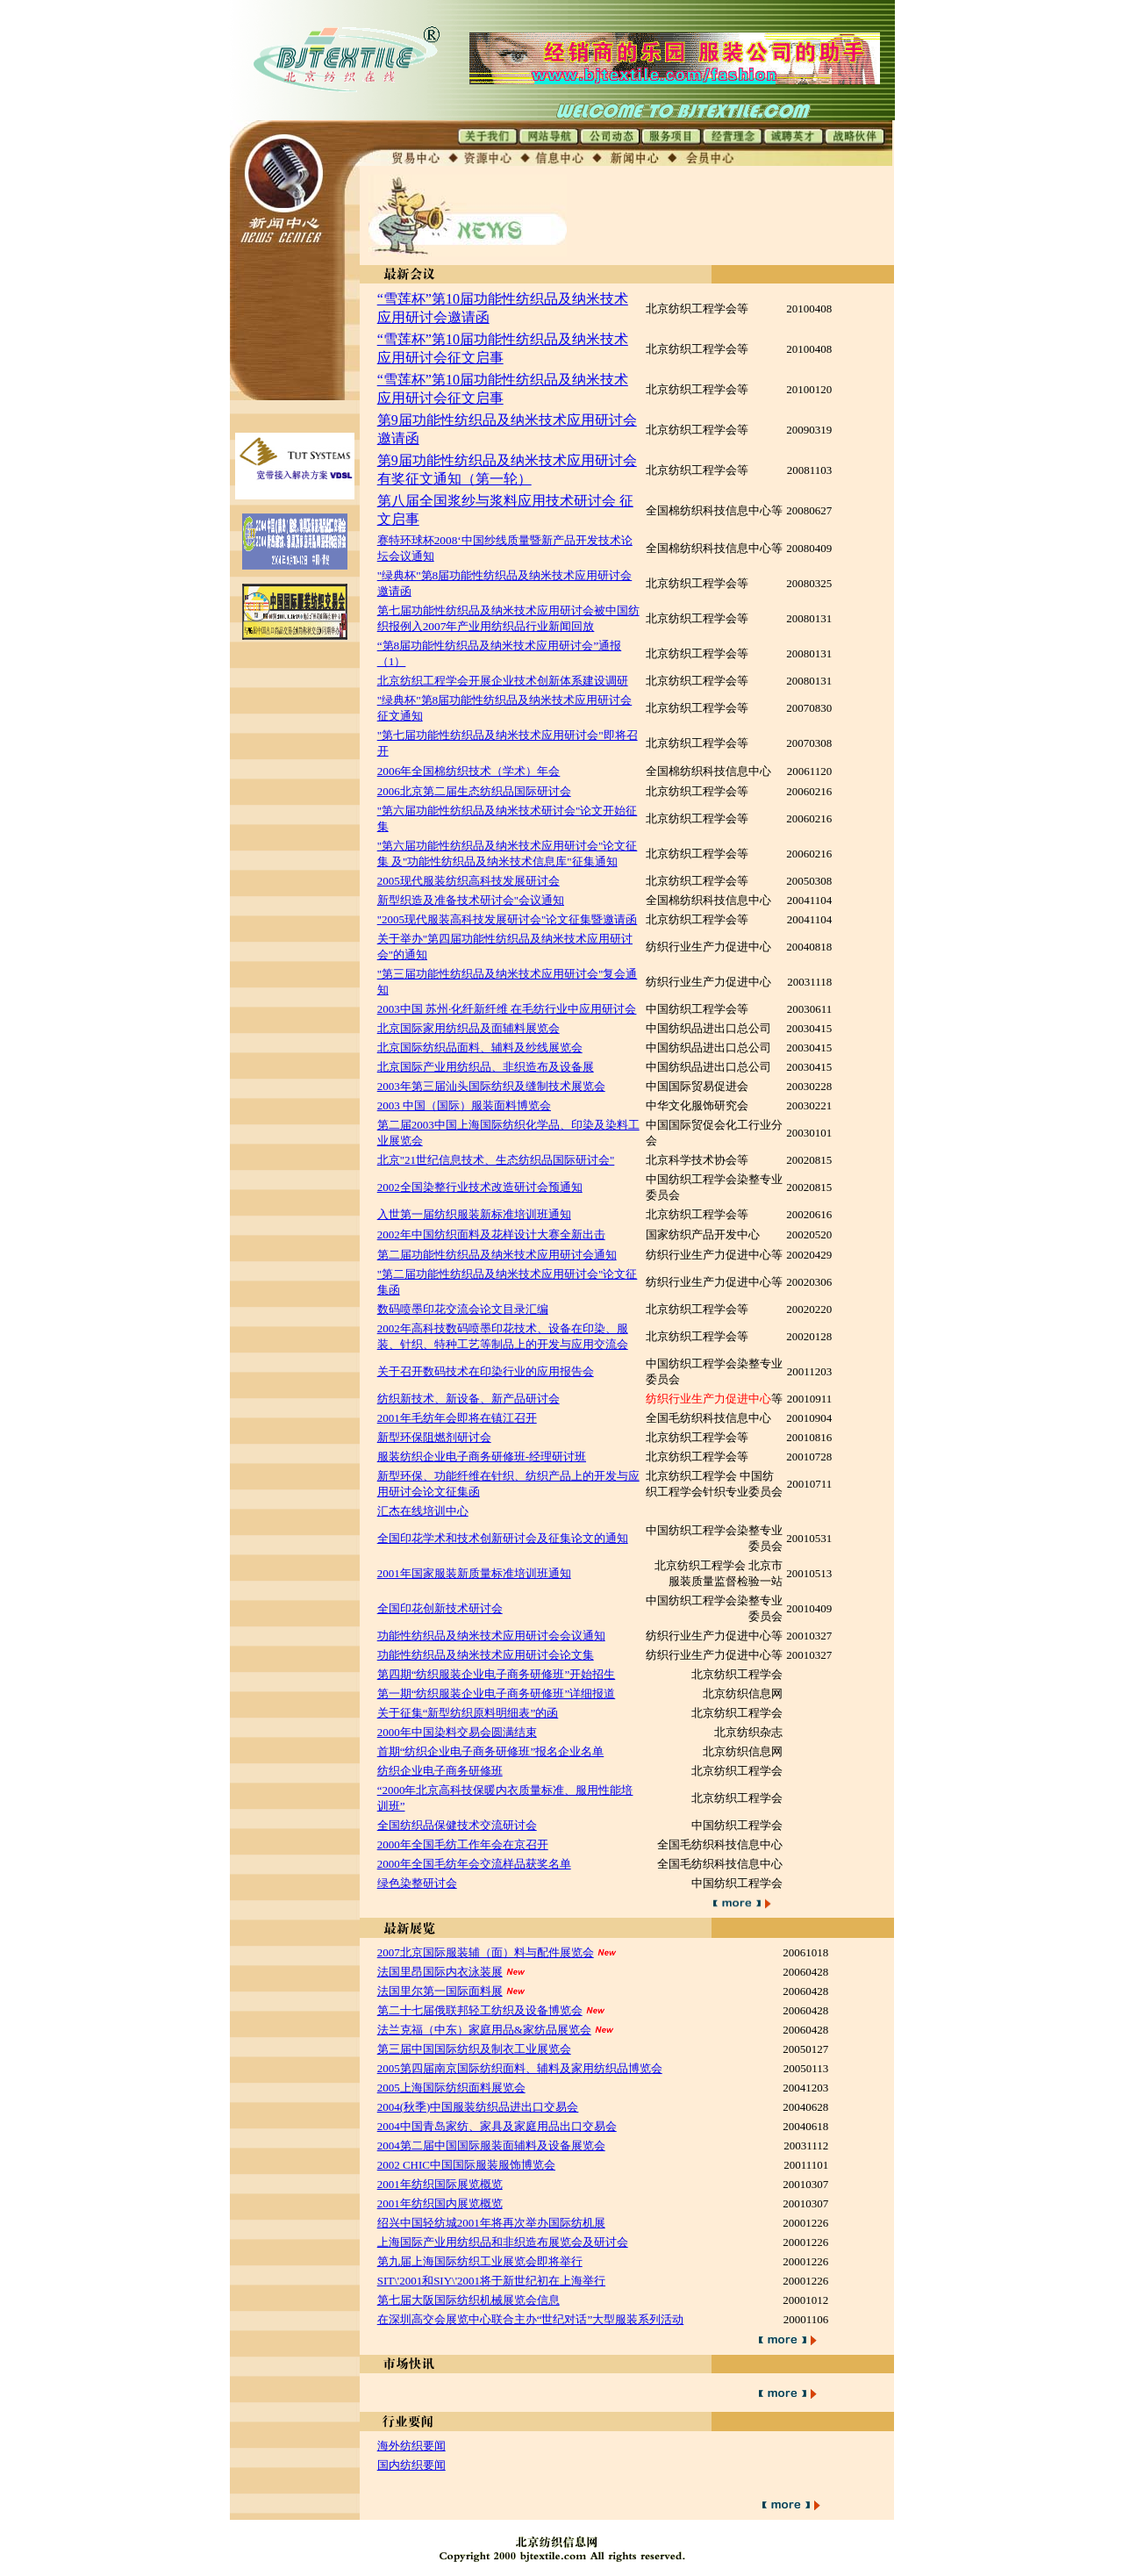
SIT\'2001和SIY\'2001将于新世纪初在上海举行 (491, 2280)
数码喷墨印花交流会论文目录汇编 (462, 1309)
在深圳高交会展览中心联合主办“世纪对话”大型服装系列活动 (530, 2319)
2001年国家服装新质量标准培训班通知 (474, 1573)
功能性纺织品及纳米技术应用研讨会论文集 (485, 1654)
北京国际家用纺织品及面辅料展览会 (468, 1028)
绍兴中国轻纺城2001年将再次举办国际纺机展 (491, 2222)
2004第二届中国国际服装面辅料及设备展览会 (491, 2145)
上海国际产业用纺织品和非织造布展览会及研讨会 (502, 2242)
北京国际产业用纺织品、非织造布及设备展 (485, 1066)
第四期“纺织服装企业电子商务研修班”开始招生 (496, 1674)
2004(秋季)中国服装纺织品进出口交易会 (478, 2106)
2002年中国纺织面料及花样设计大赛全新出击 (491, 1234)
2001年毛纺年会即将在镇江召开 (457, 1417)
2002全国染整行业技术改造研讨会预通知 (480, 1187)
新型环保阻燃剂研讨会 (434, 1437)
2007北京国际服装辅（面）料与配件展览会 (485, 1952)
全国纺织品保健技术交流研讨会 (457, 1825)
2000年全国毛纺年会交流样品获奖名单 (474, 1863)
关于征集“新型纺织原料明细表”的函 (468, 1712)
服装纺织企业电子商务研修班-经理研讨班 (481, 1456)
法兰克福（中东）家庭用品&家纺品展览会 (484, 2029)
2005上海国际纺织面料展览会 (451, 2087)
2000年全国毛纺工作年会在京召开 (462, 1844)
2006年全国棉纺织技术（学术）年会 (469, 771)
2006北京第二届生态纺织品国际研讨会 (474, 791)
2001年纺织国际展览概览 (440, 2184)
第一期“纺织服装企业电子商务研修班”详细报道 (496, 1693)
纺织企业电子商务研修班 (440, 1770)
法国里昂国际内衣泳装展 (440, 1971)
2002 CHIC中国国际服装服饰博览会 (466, 2164)
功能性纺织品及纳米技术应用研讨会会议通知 (491, 1635)
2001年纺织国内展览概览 (440, 2203)
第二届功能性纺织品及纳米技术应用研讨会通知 (497, 1254)
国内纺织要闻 (411, 2465)
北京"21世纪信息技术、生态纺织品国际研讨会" (496, 1159)
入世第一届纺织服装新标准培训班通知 (474, 1214)
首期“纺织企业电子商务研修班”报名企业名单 (490, 1751)
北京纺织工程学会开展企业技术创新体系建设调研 (502, 680)
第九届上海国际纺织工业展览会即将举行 (480, 2261)
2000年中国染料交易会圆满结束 (457, 1732)
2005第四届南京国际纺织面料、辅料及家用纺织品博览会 (519, 2068)
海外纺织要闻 (411, 2445)
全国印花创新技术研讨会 (440, 1608)
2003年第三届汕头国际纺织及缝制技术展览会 (491, 1086)
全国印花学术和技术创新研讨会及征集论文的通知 (502, 1538)
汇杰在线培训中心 (423, 1511)
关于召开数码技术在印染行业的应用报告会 (485, 1371)
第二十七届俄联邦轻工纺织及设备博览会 (480, 2010)
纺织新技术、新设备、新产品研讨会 (468, 1398)
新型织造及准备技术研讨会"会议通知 (470, 900)
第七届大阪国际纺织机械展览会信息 (468, 2300)
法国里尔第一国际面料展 (440, 1991)
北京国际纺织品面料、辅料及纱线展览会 (480, 1047)
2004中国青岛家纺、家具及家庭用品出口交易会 (497, 2126)
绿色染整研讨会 (417, 1883)
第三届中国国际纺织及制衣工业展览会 (474, 2049)
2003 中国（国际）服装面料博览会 (464, 1105)
